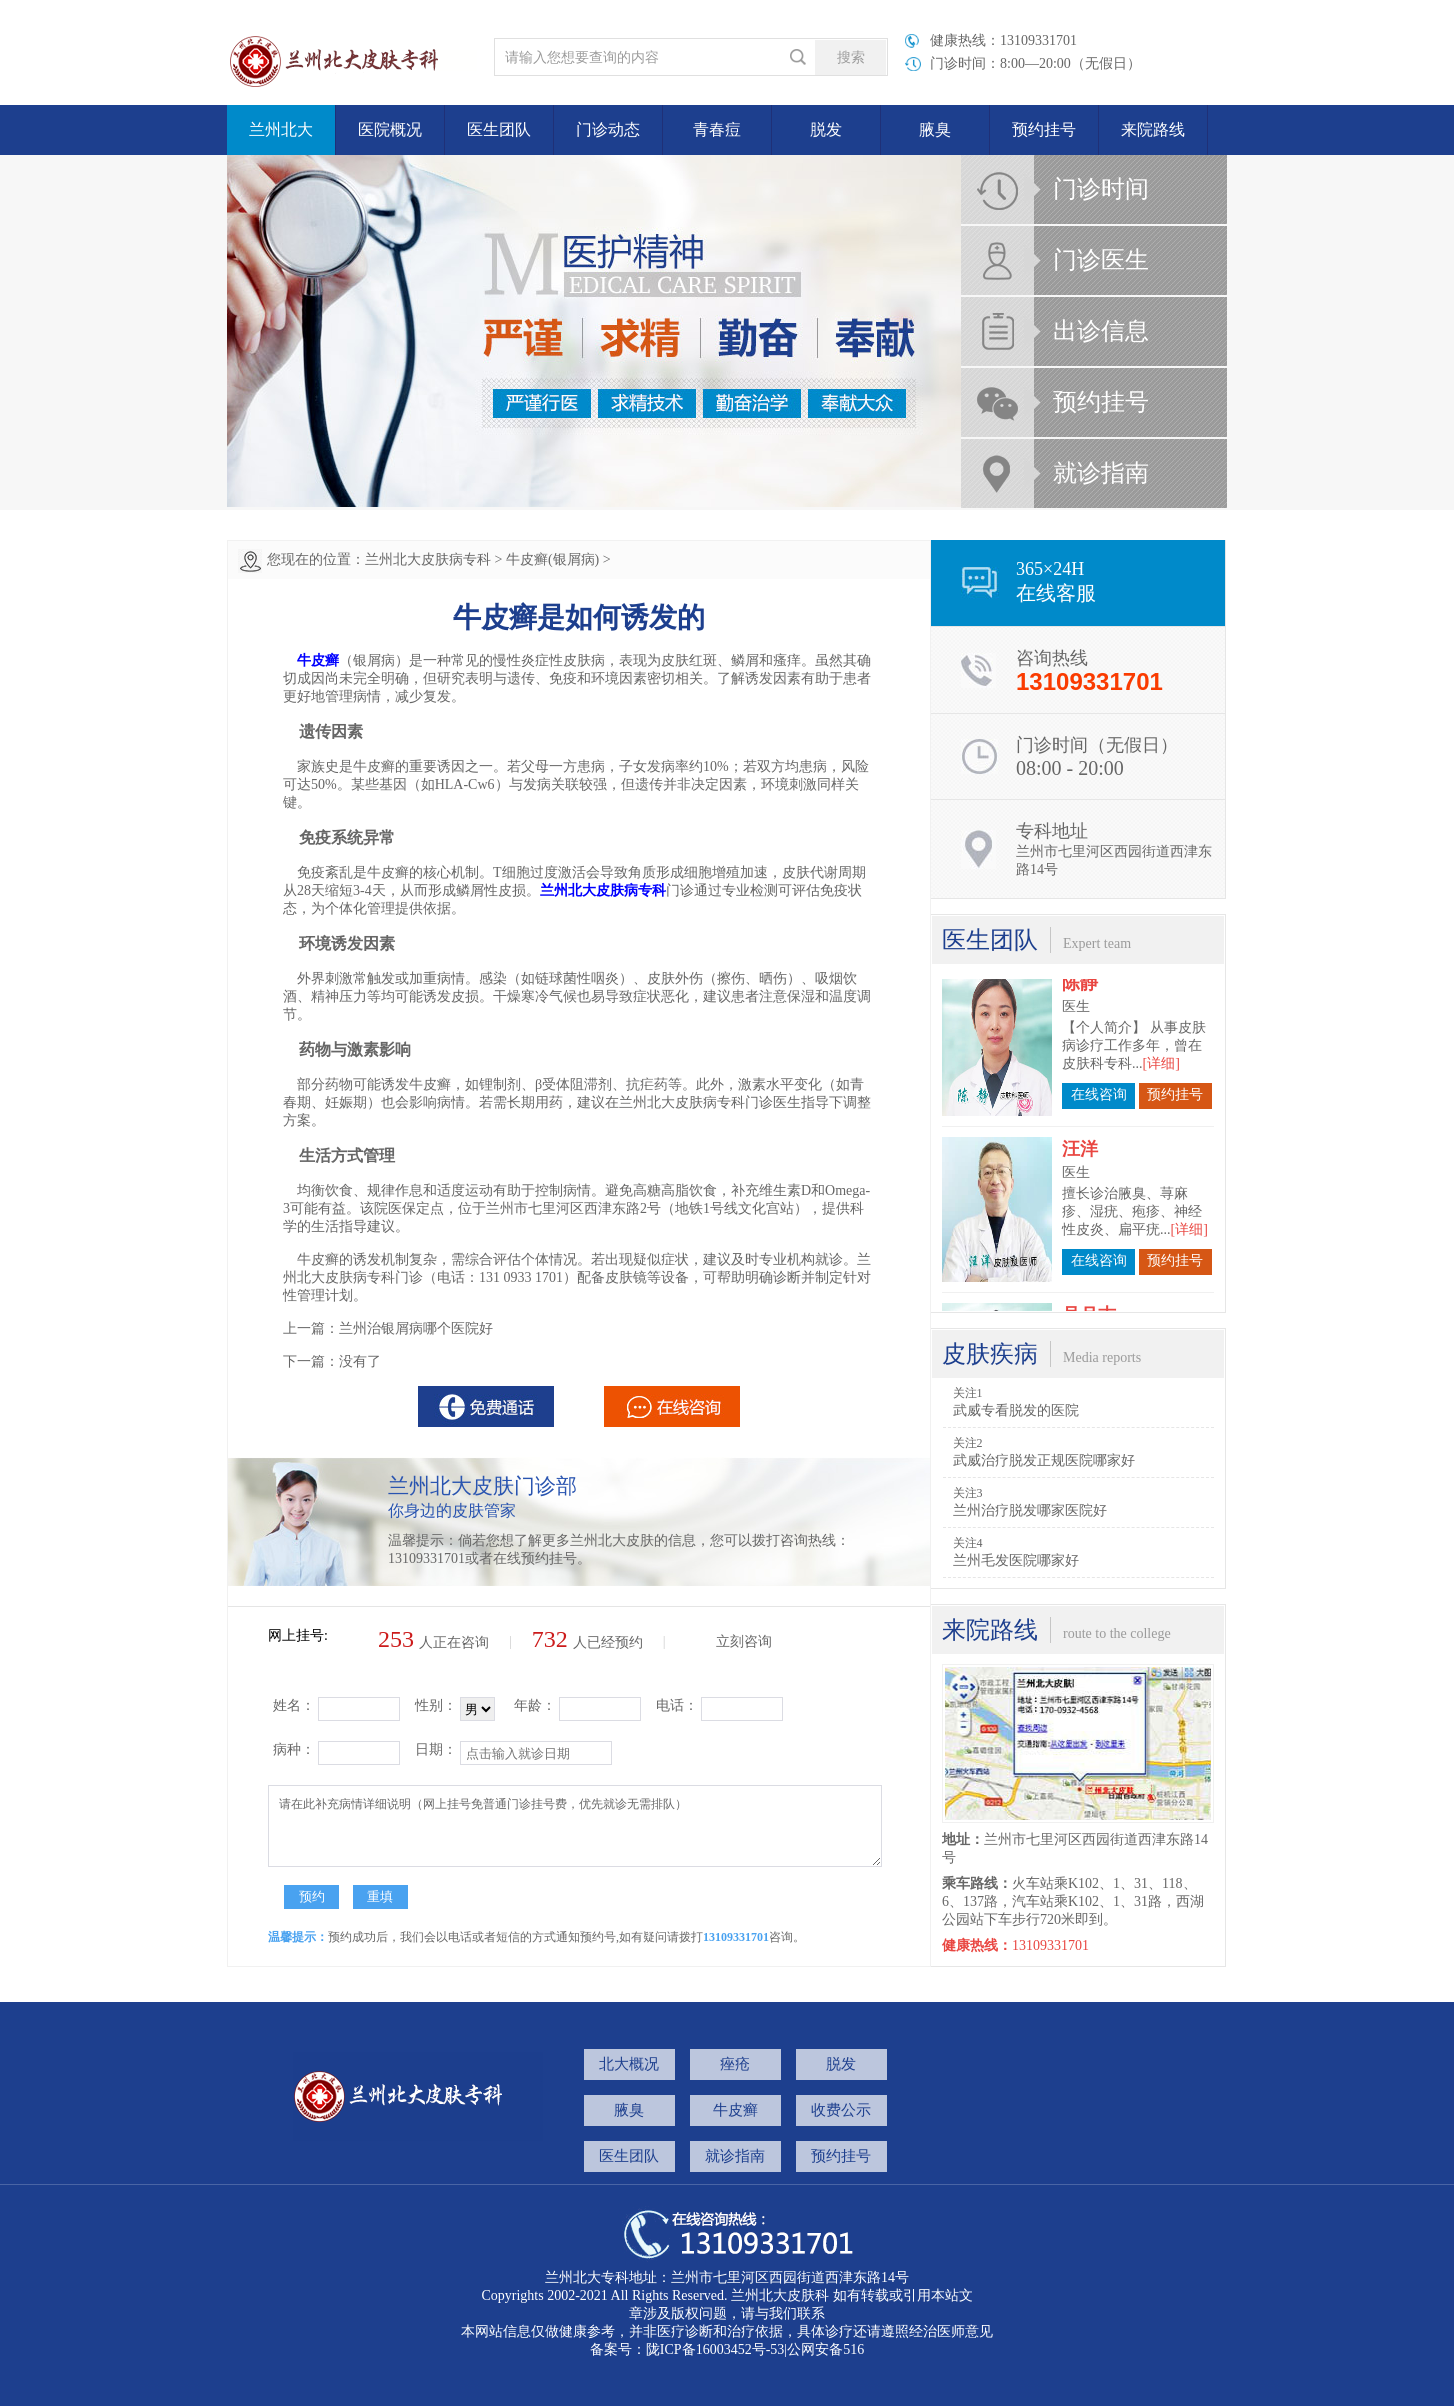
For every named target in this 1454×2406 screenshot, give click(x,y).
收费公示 (841, 2110)
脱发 (826, 129)
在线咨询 (1099, 1035)
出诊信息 (1101, 331)
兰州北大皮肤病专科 (428, 559)
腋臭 (935, 129)
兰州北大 (281, 129)
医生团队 (499, 129)
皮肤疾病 (990, 1354)
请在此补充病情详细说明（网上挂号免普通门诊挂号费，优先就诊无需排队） (575, 1826)
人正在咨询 (433, 1642)
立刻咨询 (744, 1641)
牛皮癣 (735, 2110)
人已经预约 (587, 1642)
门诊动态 (608, 129)
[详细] (1161, 1004)
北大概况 (629, 2064)
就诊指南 (1101, 473)
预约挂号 (1044, 129)
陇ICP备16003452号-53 (715, 2349)
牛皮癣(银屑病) (552, 559)
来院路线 (1153, 129)
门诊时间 (1101, 189)
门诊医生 (1101, 260)
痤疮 (735, 2064)
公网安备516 (825, 2349)
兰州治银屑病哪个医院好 (416, 1328)
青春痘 (717, 129)
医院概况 (390, 129)
